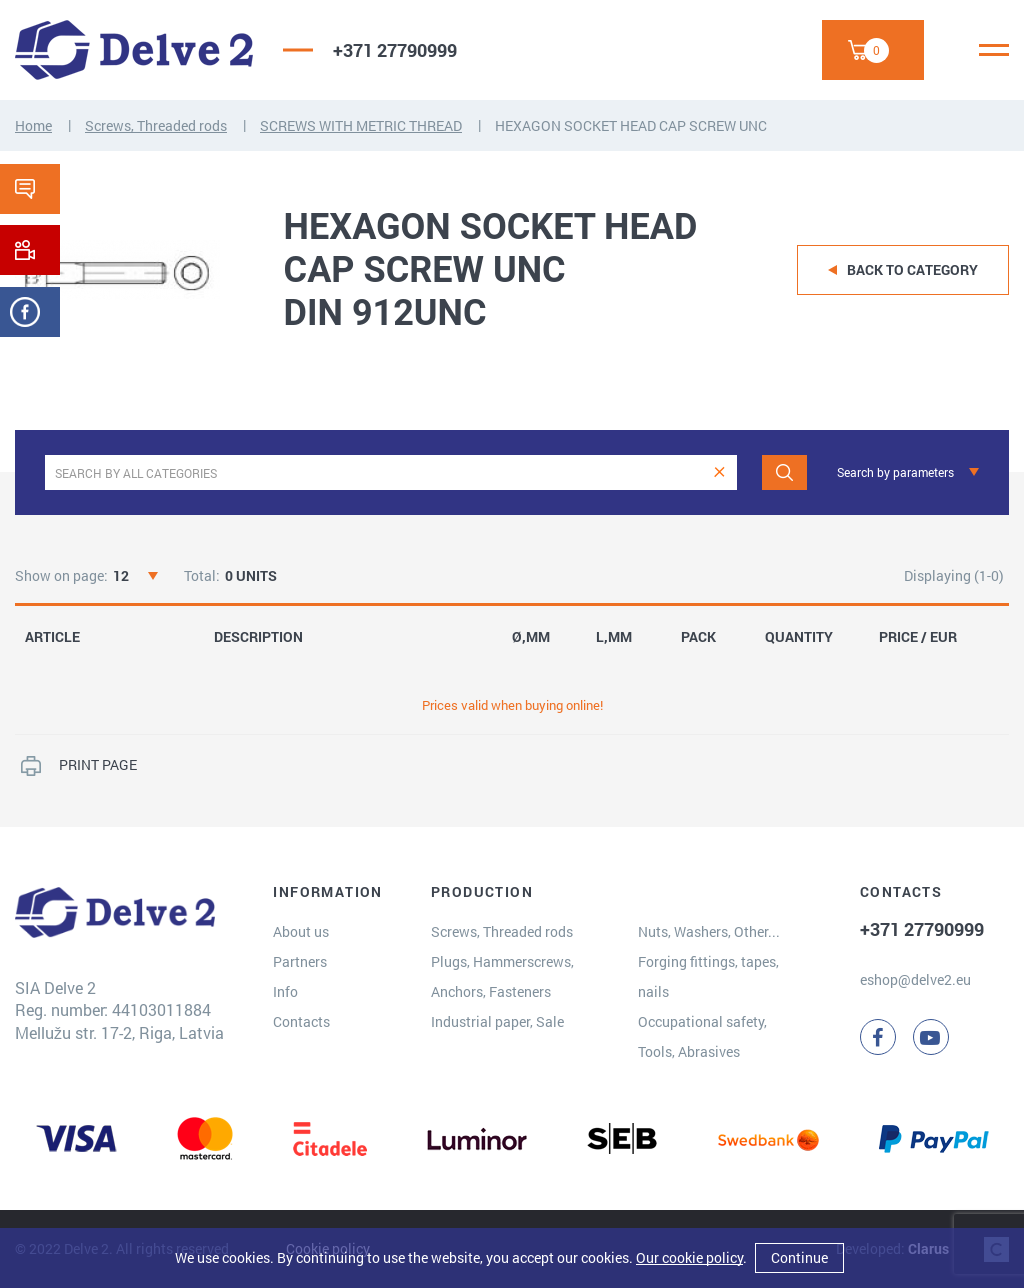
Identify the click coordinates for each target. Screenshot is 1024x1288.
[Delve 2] (134, 50)
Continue (799, 1257)
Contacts (301, 1021)
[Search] (784, 472)
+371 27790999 (395, 50)
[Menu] (994, 50)
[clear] (719, 472)
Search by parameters (895, 472)
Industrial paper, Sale (497, 1021)
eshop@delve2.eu (915, 979)
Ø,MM (531, 637)
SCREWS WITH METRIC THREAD (361, 125)
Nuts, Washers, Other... (709, 931)
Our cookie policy (689, 1257)
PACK (698, 637)
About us (301, 931)
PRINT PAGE (98, 764)
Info (285, 991)
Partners (300, 961)
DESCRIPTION (258, 637)
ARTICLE (52, 637)
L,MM (614, 637)
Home (33, 125)
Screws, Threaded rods (156, 125)
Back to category (912, 269)
